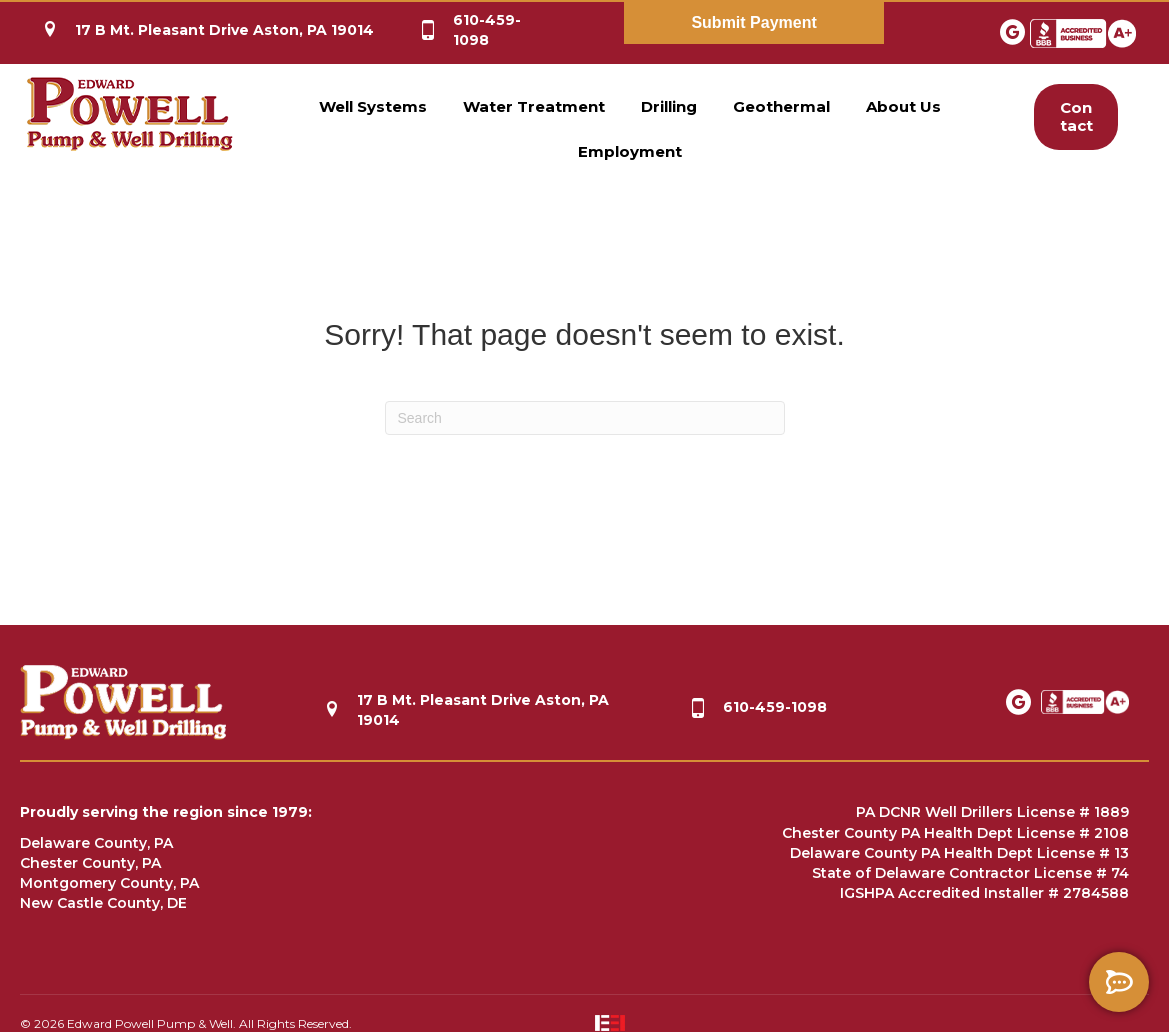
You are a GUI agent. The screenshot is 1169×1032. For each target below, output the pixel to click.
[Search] (585, 418)
